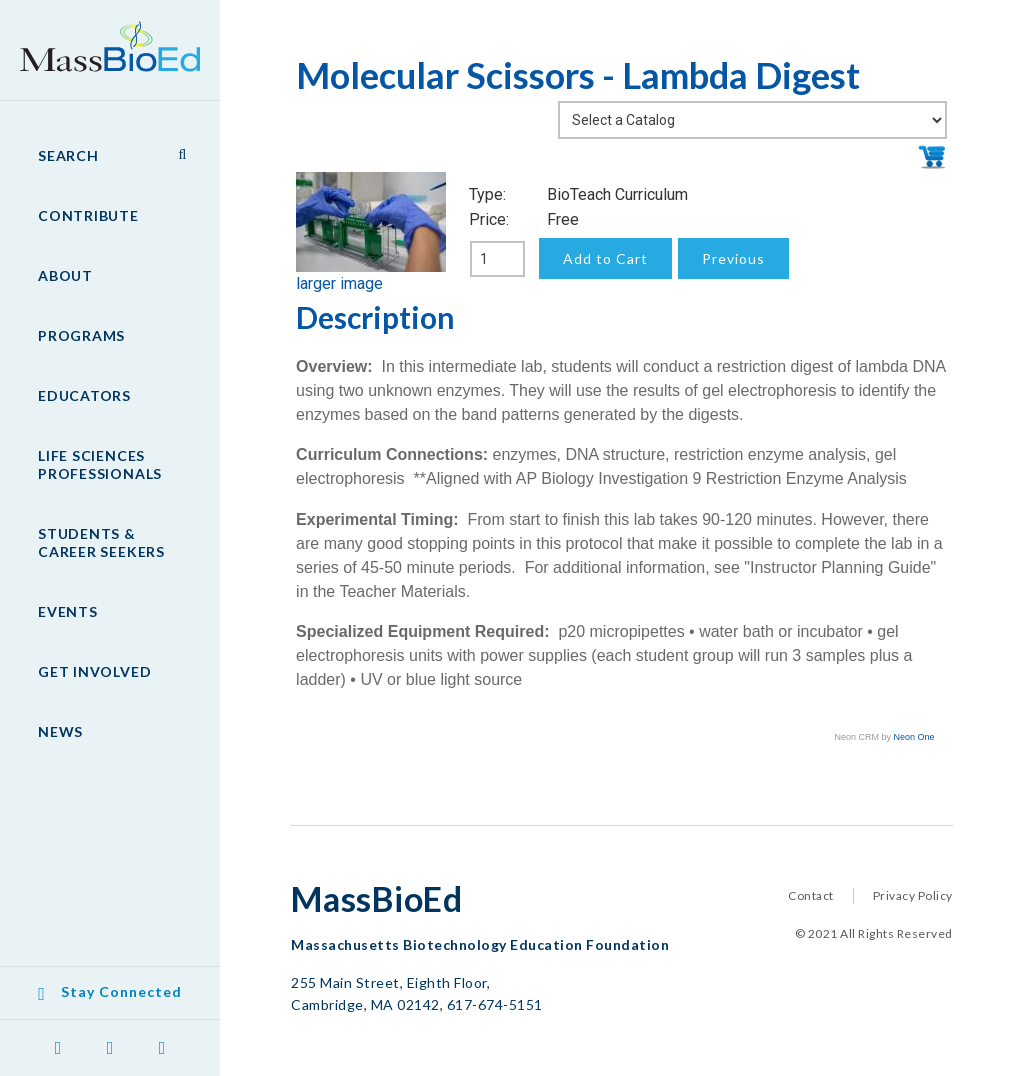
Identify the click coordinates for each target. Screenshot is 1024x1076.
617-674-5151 (495, 1004)
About (65, 275)
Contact (811, 895)
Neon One (914, 737)
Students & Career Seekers (101, 542)
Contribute (88, 215)
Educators (84, 395)
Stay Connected (121, 991)
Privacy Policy (913, 895)
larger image (339, 283)
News (60, 731)
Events (68, 611)
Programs (81, 335)
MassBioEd (100, 36)
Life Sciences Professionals (100, 464)
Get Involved (94, 671)
